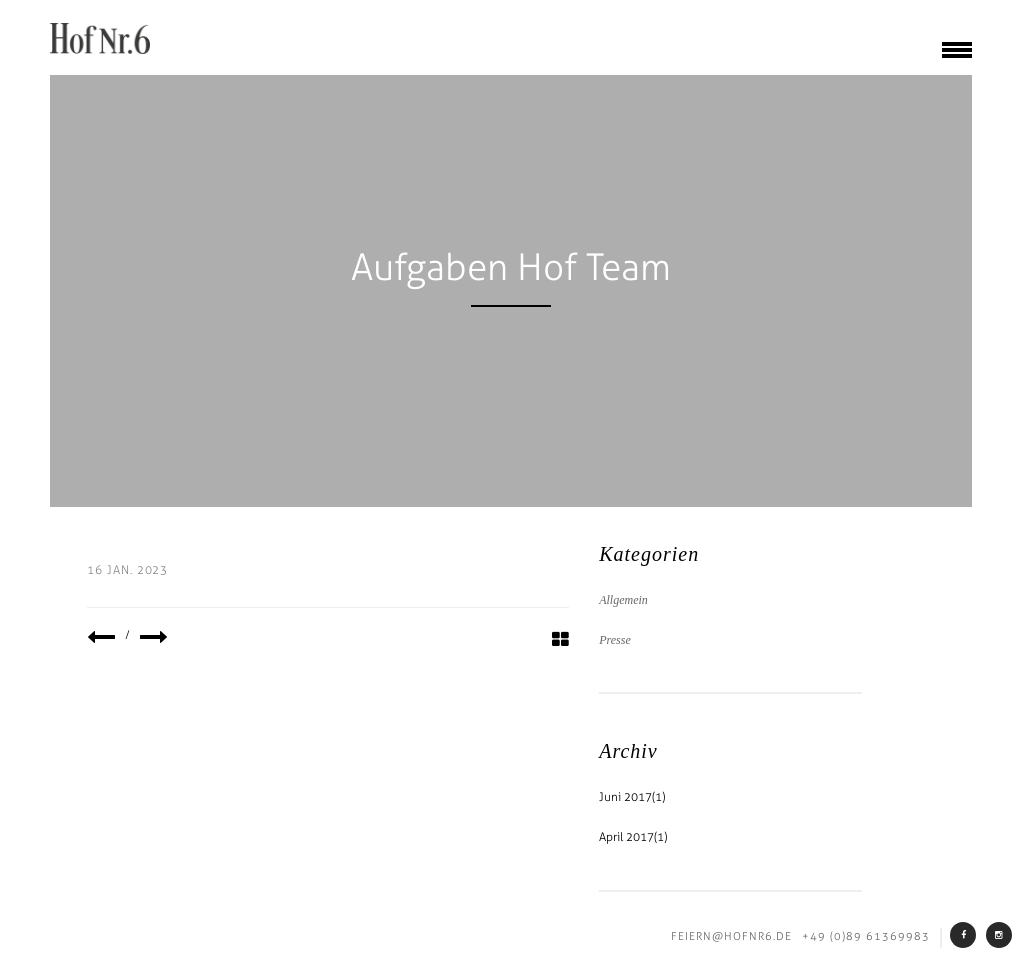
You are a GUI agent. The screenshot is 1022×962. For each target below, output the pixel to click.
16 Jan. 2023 (128, 570)
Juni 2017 (625, 797)
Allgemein (623, 600)
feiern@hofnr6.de (731, 936)
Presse (615, 640)
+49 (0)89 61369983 (866, 936)
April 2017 (626, 837)
